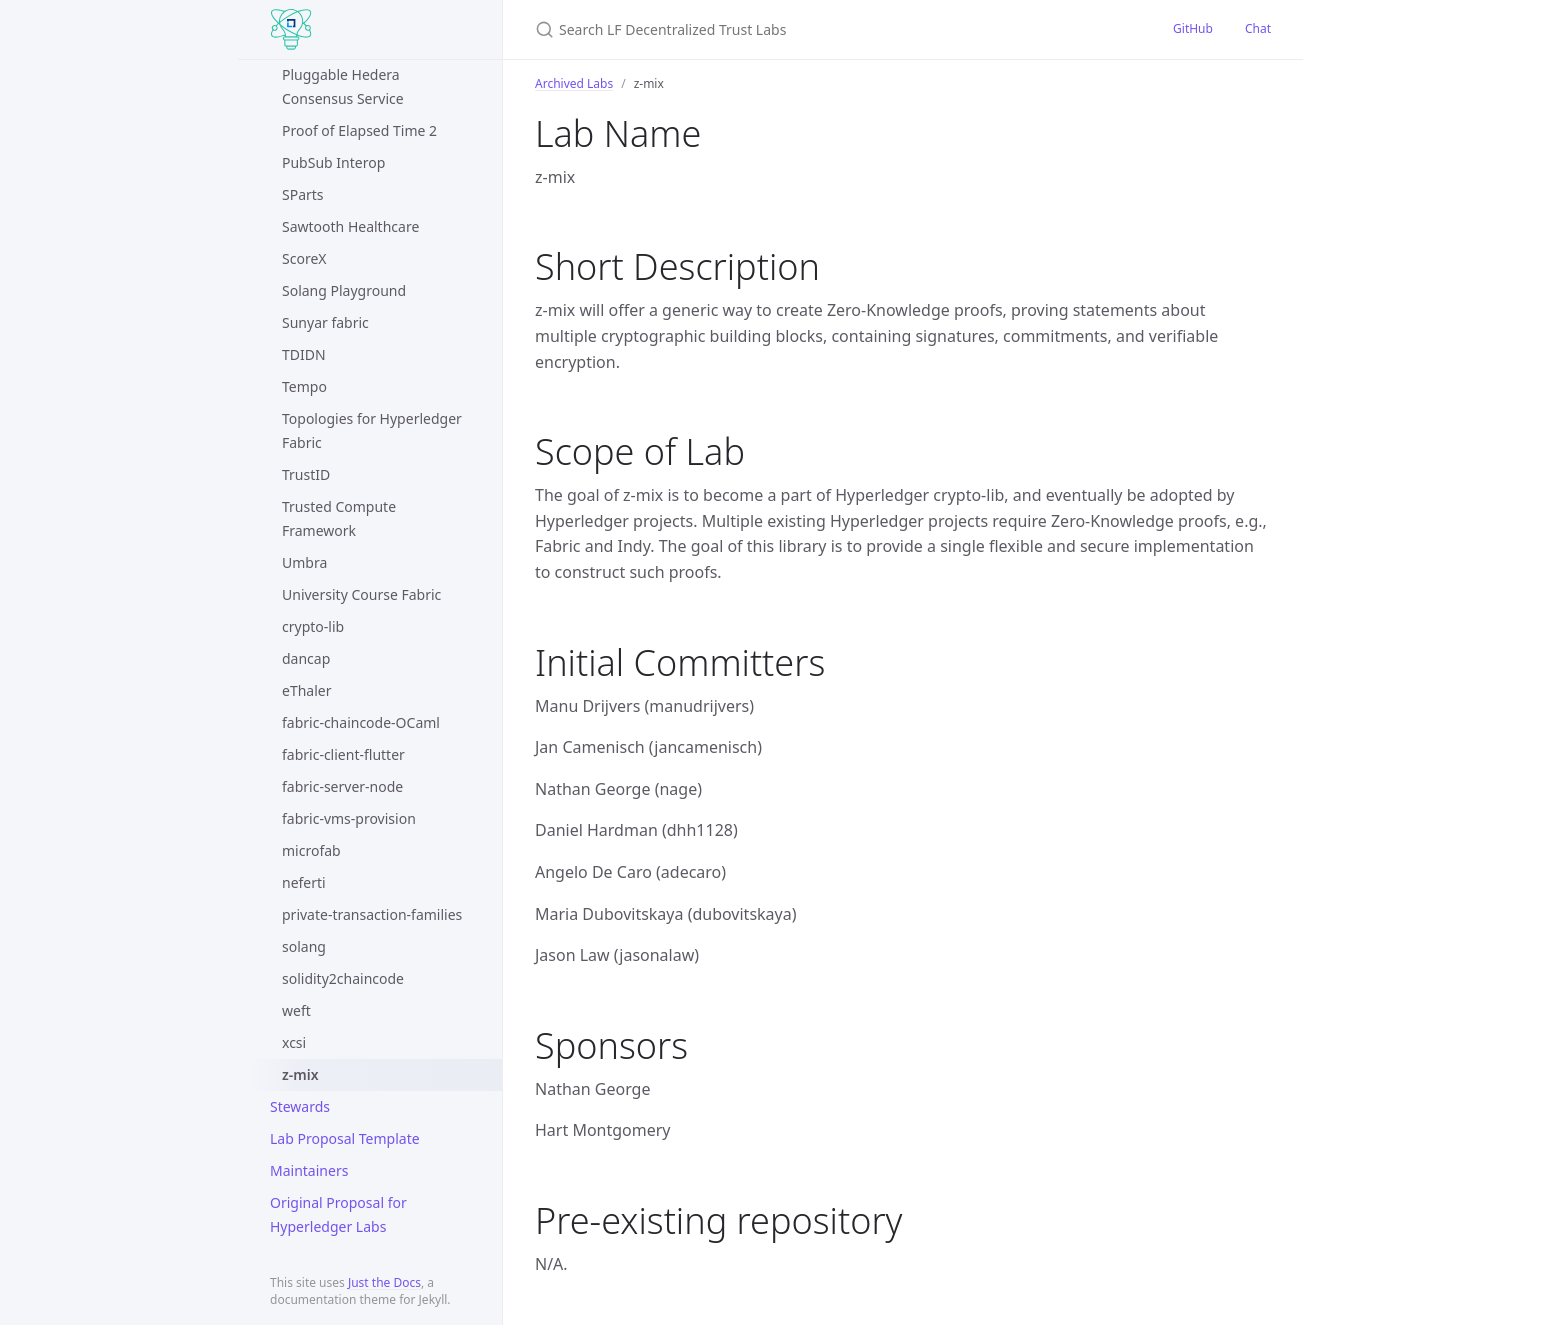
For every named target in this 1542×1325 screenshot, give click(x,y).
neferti (304, 882)
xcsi (294, 1042)
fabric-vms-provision (349, 818)
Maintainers (309, 1170)
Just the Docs (384, 1282)
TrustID (306, 474)
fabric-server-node (342, 786)
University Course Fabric (361, 594)
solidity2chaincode (343, 978)
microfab (311, 850)
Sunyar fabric (325, 322)
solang (304, 946)
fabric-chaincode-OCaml (361, 722)
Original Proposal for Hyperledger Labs (338, 1214)
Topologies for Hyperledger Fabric (372, 430)
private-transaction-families (372, 914)
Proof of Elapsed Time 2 (359, 130)
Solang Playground (344, 290)
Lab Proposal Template (345, 1138)
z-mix (300, 1074)
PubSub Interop (333, 162)
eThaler (306, 690)
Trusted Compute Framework (339, 518)
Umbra (304, 562)
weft (296, 1010)
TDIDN (304, 354)
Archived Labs (574, 83)
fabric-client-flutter (343, 754)
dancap (306, 658)
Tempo (304, 386)
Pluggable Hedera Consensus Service (343, 86)
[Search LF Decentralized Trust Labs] (771, 29)
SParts (303, 194)
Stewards (300, 1106)
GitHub (1193, 28)
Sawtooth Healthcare (350, 226)
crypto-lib (313, 626)
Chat (1258, 28)
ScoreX (304, 258)
